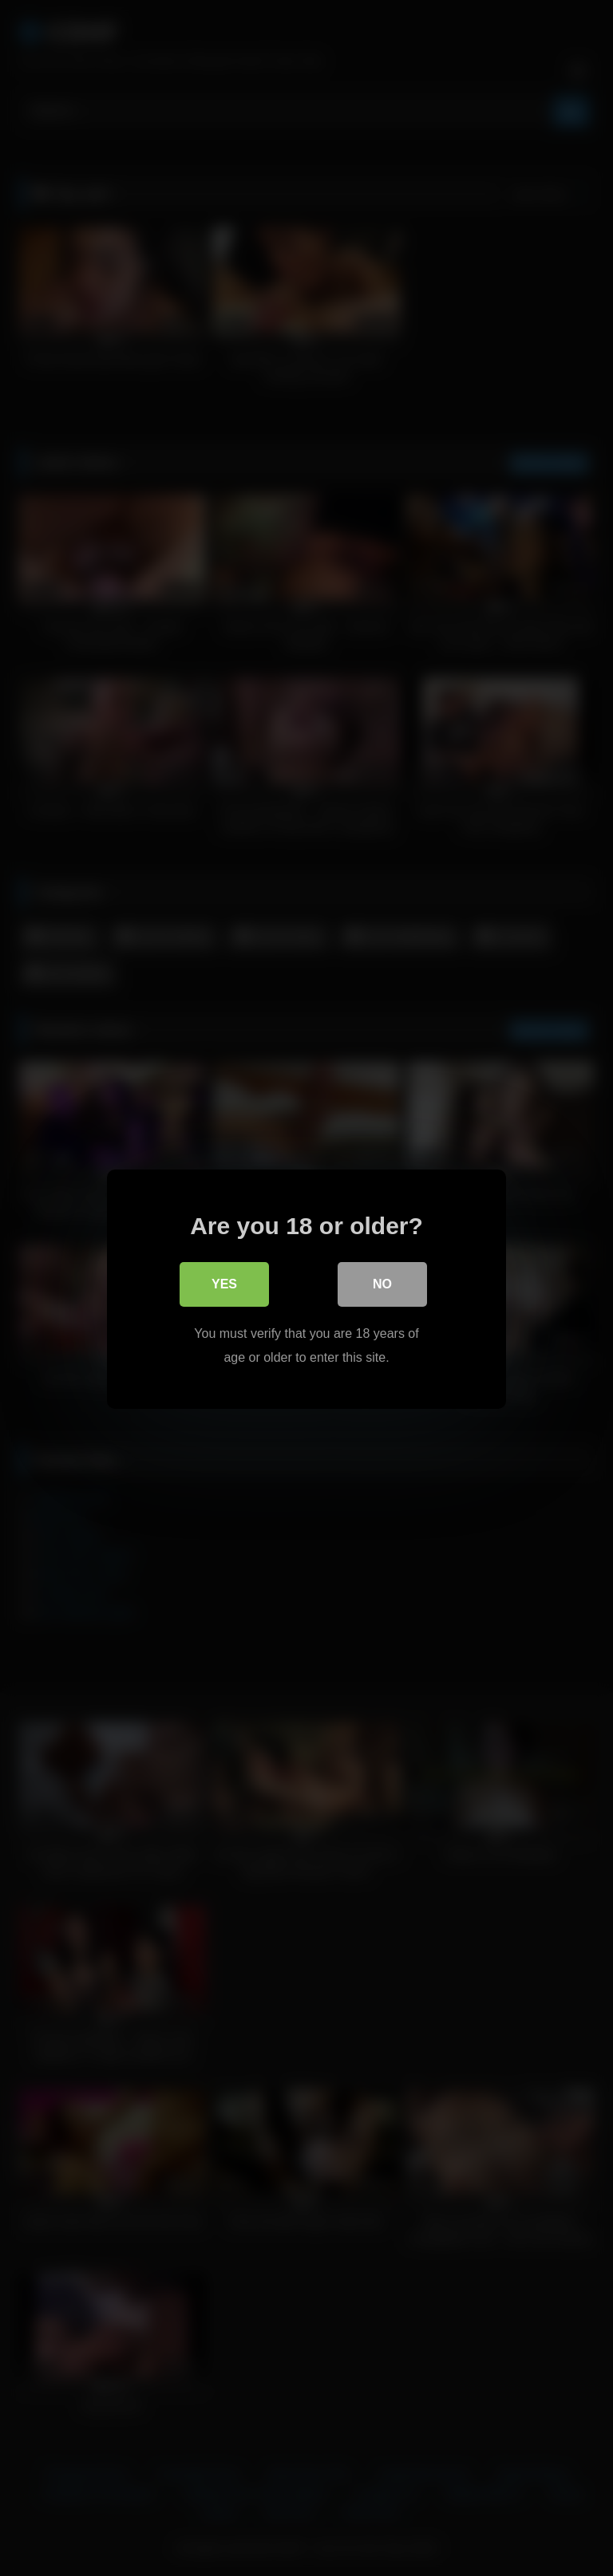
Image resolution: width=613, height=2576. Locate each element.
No (382, 1284)
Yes (224, 1284)
